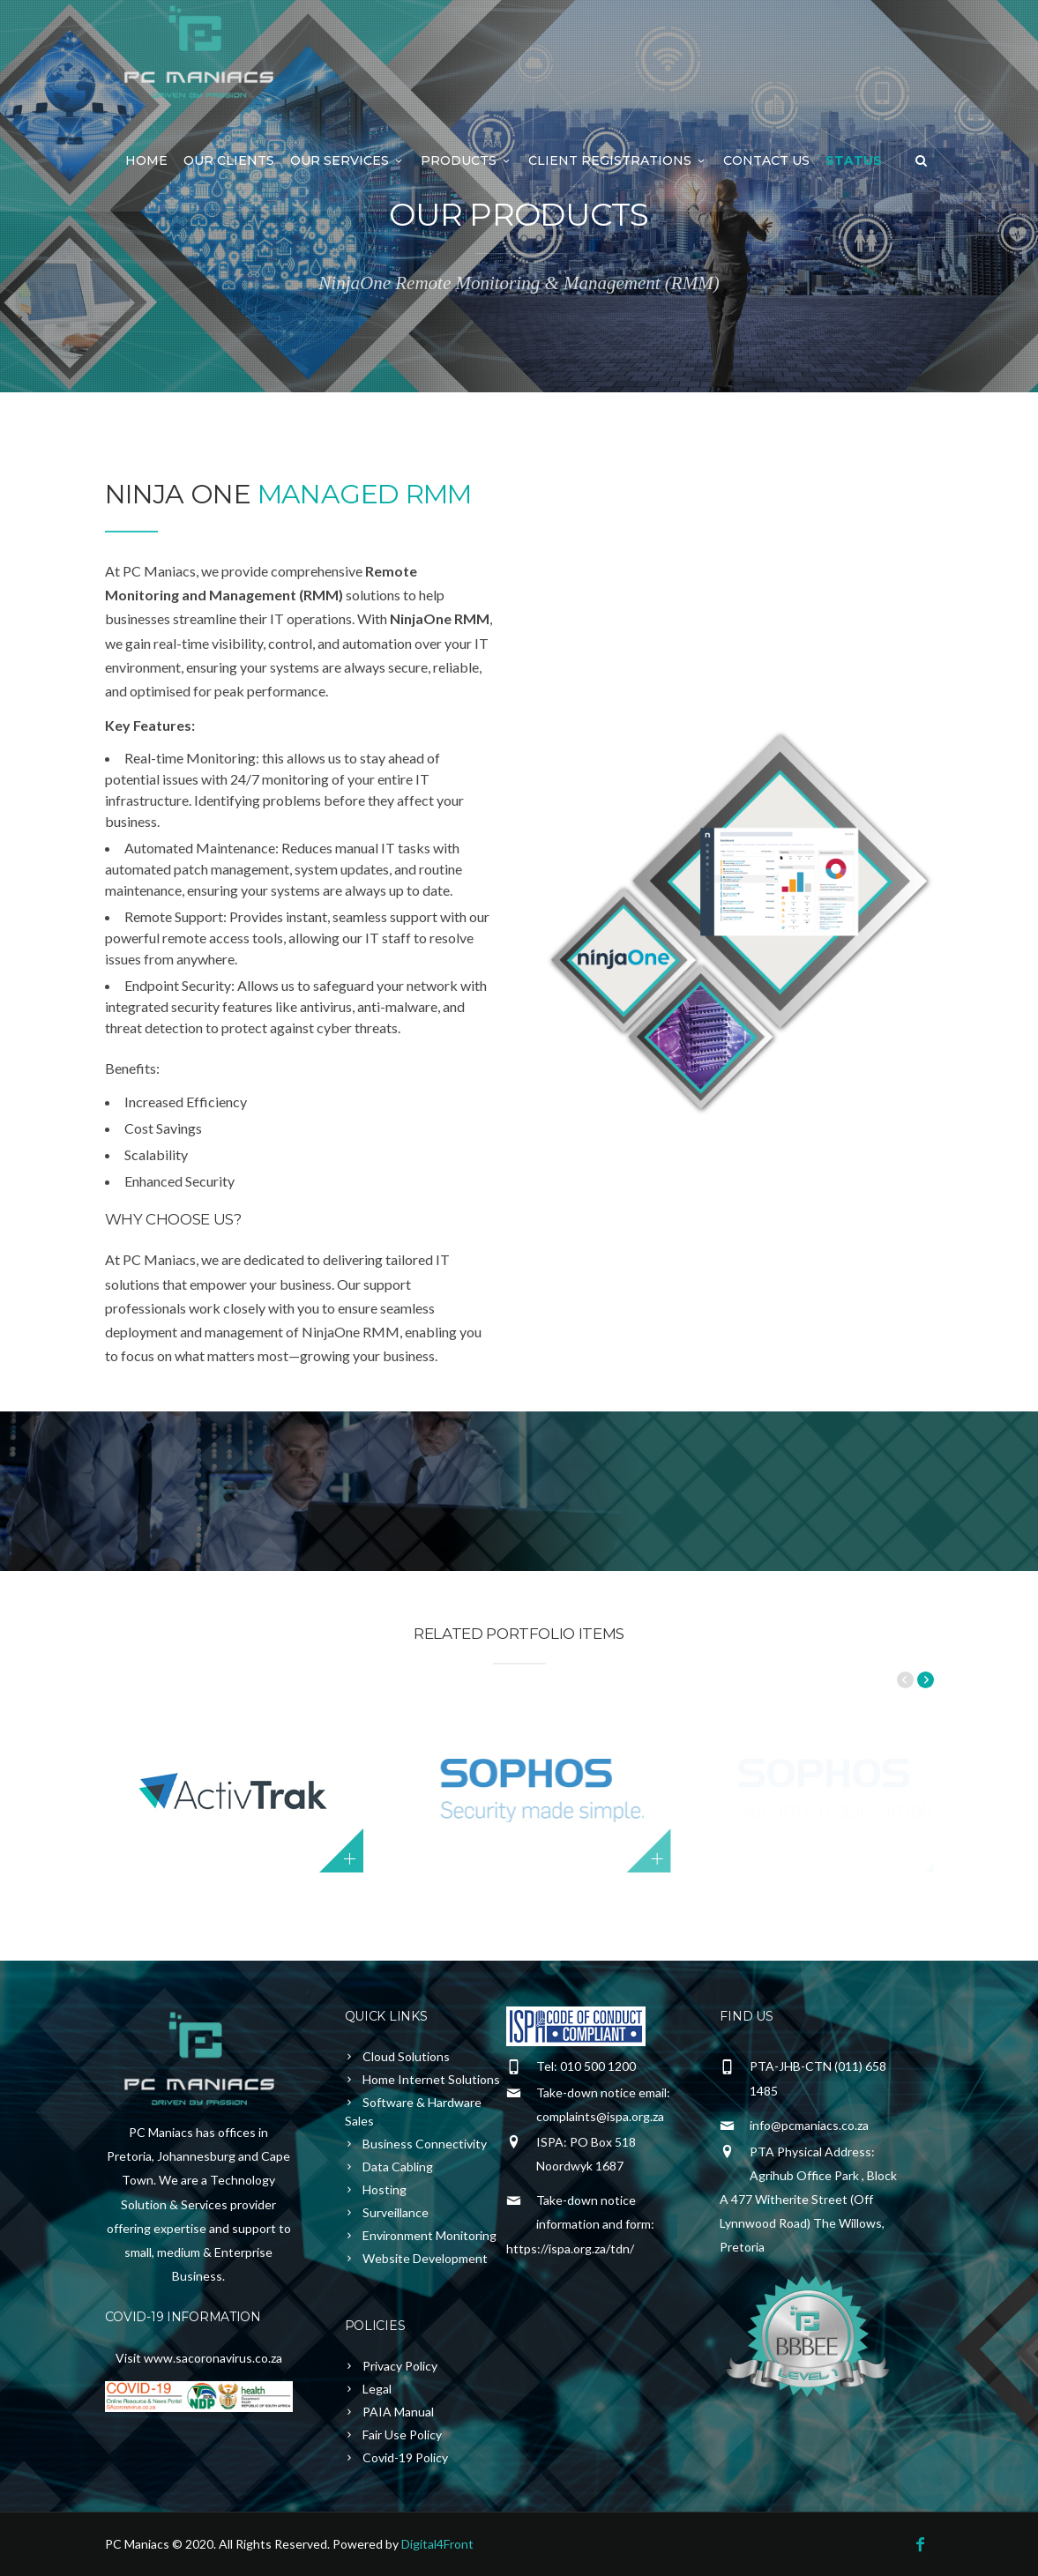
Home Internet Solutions (431, 2079)
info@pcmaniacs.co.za (809, 2125)
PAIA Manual (398, 2411)
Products (466, 160)
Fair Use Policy (402, 2434)
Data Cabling (397, 2166)
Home (146, 160)
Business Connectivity (424, 2143)
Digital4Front (437, 2543)
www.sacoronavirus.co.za (213, 2357)
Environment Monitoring (429, 2235)
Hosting (384, 2189)
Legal (377, 2388)
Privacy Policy (399, 2365)
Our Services (347, 160)
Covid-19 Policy (405, 2457)
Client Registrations (617, 160)
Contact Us (766, 160)
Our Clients (228, 160)
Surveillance (395, 2212)
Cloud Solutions (406, 2056)
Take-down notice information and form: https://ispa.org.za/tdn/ (580, 2224)
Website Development (425, 2258)
